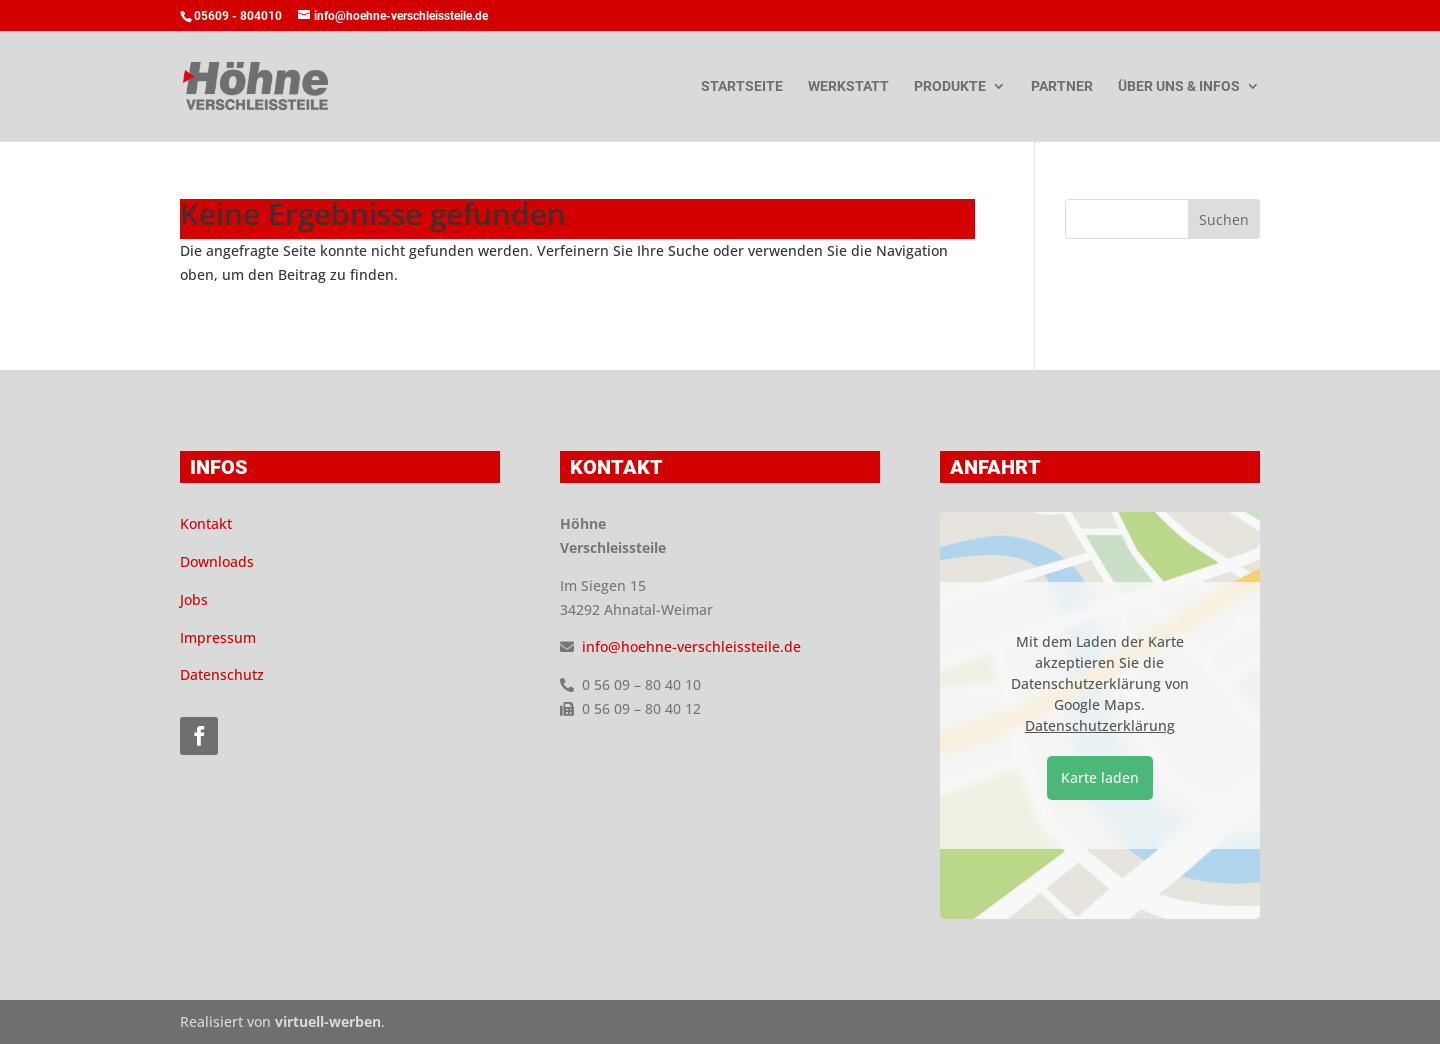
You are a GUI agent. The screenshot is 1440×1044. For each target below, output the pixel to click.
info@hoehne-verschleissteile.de (691, 646)
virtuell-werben (328, 1021)
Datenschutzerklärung (1100, 725)
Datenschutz (222, 674)
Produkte (950, 86)
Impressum (218, 637)
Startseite (742, 86)
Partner (1062, 86)
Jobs (194, 599)
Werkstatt (848, 86)
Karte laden (1100, 777)
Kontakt (206, 523)
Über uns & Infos (1179, 86)
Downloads (217, 561)
